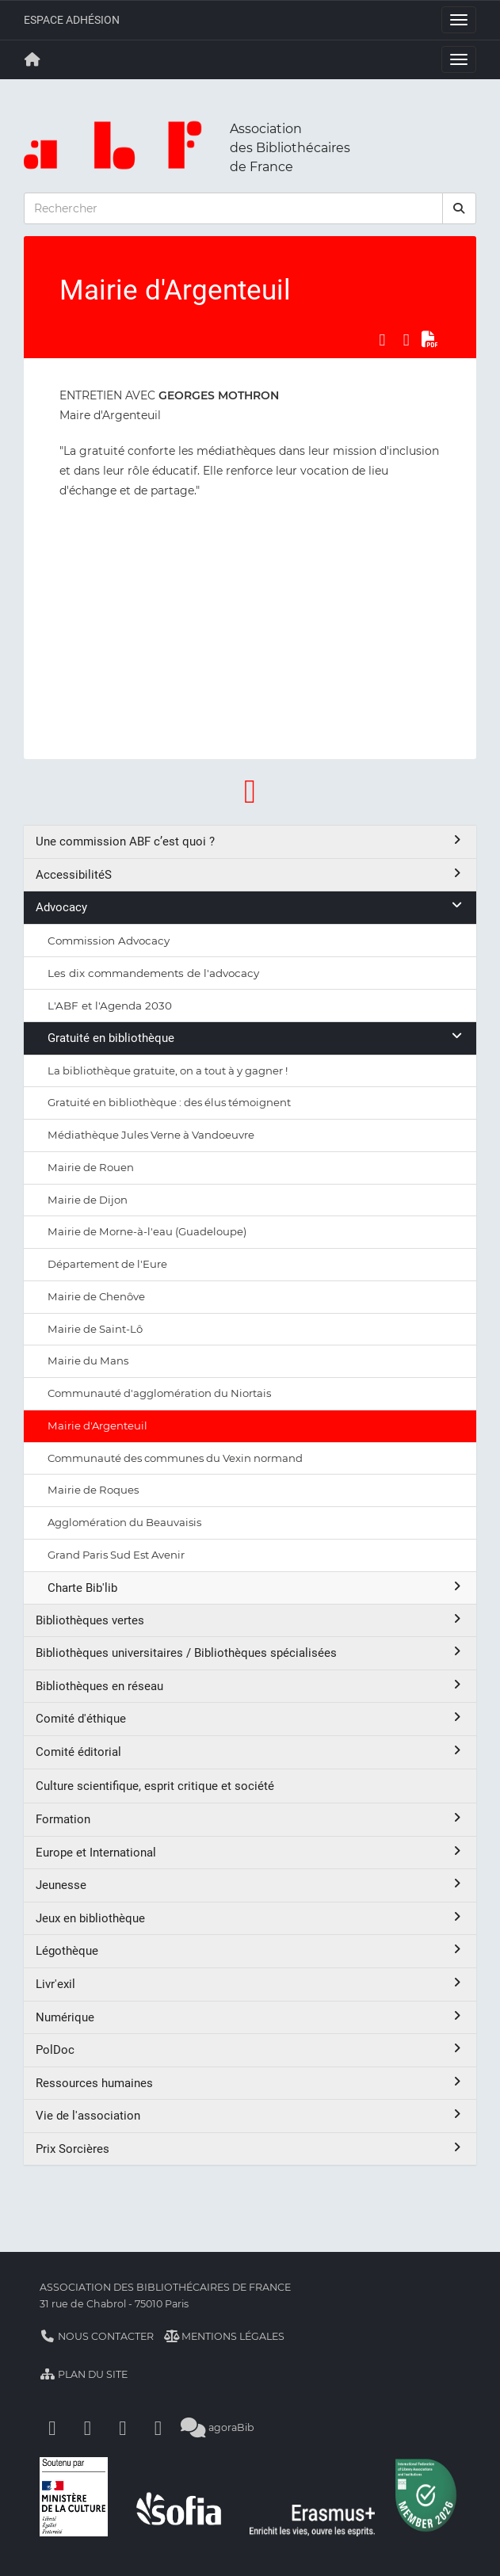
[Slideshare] (158, 2427)
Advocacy (250, 906)
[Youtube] (122, 2427)
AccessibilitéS (250, 874)
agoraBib (217, 2427)
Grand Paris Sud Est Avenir (116, 1554)
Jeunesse (250, 1884)
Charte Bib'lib (256, 1587)
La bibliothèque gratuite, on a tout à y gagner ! (168, 1070)
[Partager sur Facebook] (382, 340)
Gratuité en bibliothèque (256, 1037)
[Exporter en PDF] (430, 340)
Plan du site (84, 2374)
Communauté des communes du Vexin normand (175, 1458)
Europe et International (250, 1852)
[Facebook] (52, 2427)
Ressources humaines (250, 2082)
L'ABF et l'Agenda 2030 (110, 1005)
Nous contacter (97, 2336)
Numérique (250, 2017)
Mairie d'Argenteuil (97, 1425)
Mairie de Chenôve (96, 1296)
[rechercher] (459, 208)
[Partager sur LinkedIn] (406, 340)
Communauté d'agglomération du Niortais (159, 1393)
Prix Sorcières (250, 2148)
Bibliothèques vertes (250, 1620)
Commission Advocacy (109, 940)
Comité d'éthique (250, 1718)
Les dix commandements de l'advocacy (153, 973)
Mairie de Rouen (91, 1167)
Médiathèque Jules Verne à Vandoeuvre (151, 1134)
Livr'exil (250, 1983)
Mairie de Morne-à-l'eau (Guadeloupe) (147, 1231)
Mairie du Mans (88, 1360)
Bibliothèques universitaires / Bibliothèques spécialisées (250, 1652)
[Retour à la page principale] (32, 59)
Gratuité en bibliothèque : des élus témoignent (169, 1102)
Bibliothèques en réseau (250, 1685)
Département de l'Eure (107, 1263)
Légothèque (250, 1950)
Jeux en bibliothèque (250, 1917)
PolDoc (250, 2049)
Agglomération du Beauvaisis (124, 1522)
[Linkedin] (88, 2427)
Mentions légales (224, 2336)
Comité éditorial (250, 1751)
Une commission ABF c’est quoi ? (250, 841)
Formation (250, 1818)
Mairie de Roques (93, 1489)
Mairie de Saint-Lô (95, 1328)
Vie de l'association (250, 2115)
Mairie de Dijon (88, 1199)
